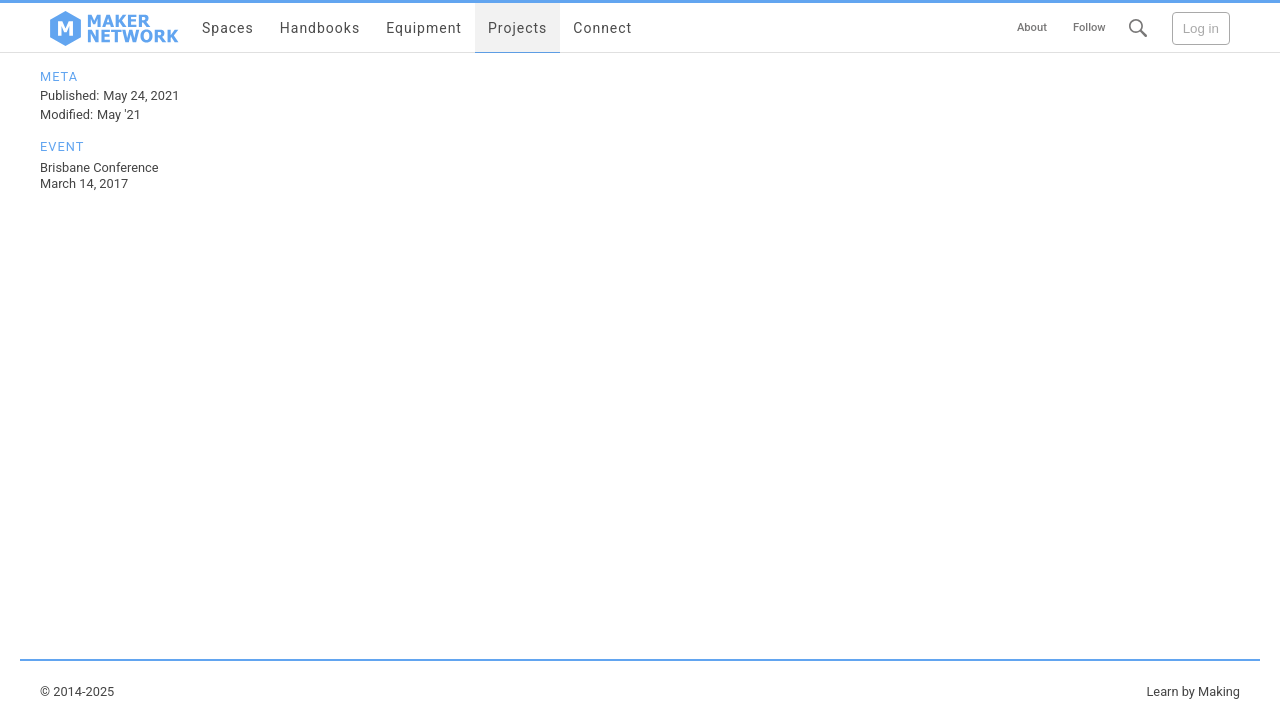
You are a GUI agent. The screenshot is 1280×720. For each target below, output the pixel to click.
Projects (517, 28)
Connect (602, 28)
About (1032, 27)
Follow (1089, 27)
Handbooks (320, 28)
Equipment (424, 28)
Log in (1201, 28)
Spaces (228, 28)
